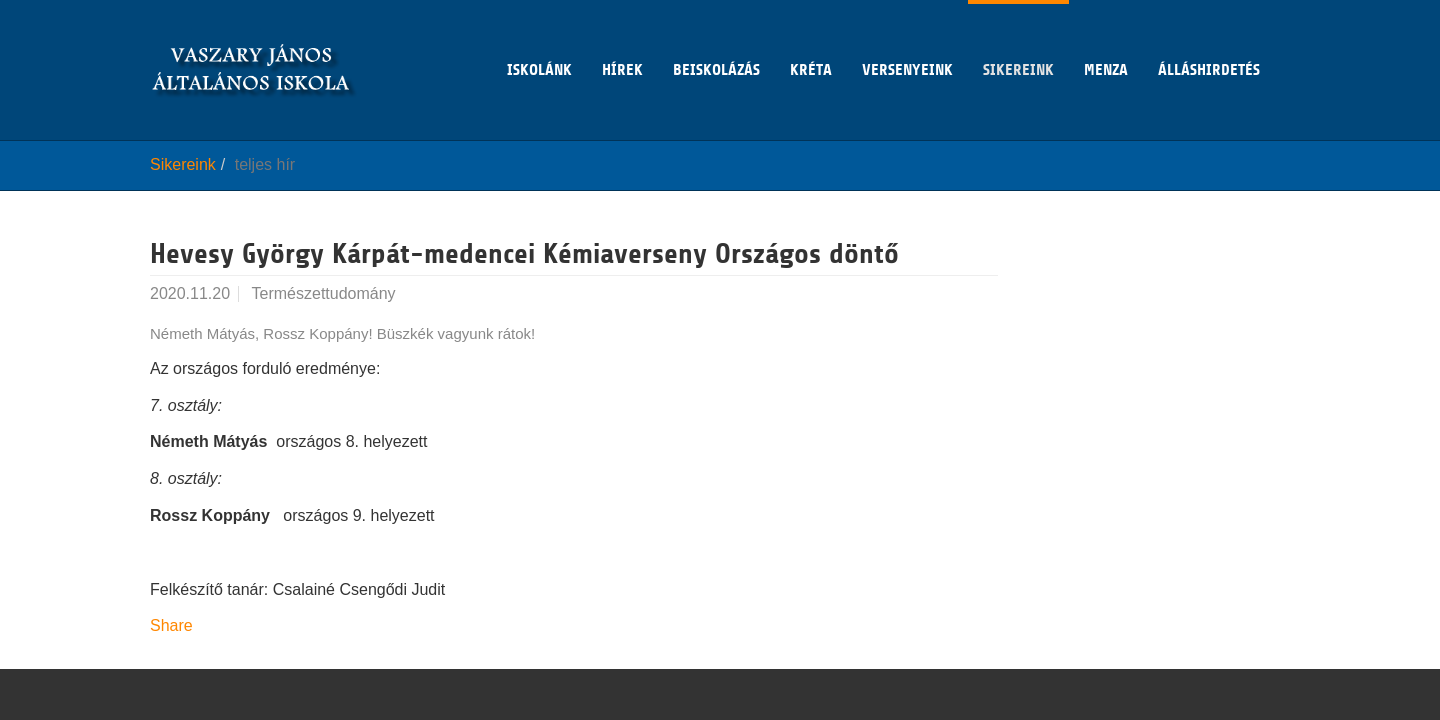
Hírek (622, 39)
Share (171, 625)
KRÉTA (811, 39)
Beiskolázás (716, 39)
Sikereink (1018, 39)
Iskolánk (539, 39)
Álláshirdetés (1209, 39)
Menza (1106, 39)
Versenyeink (907, 39)
